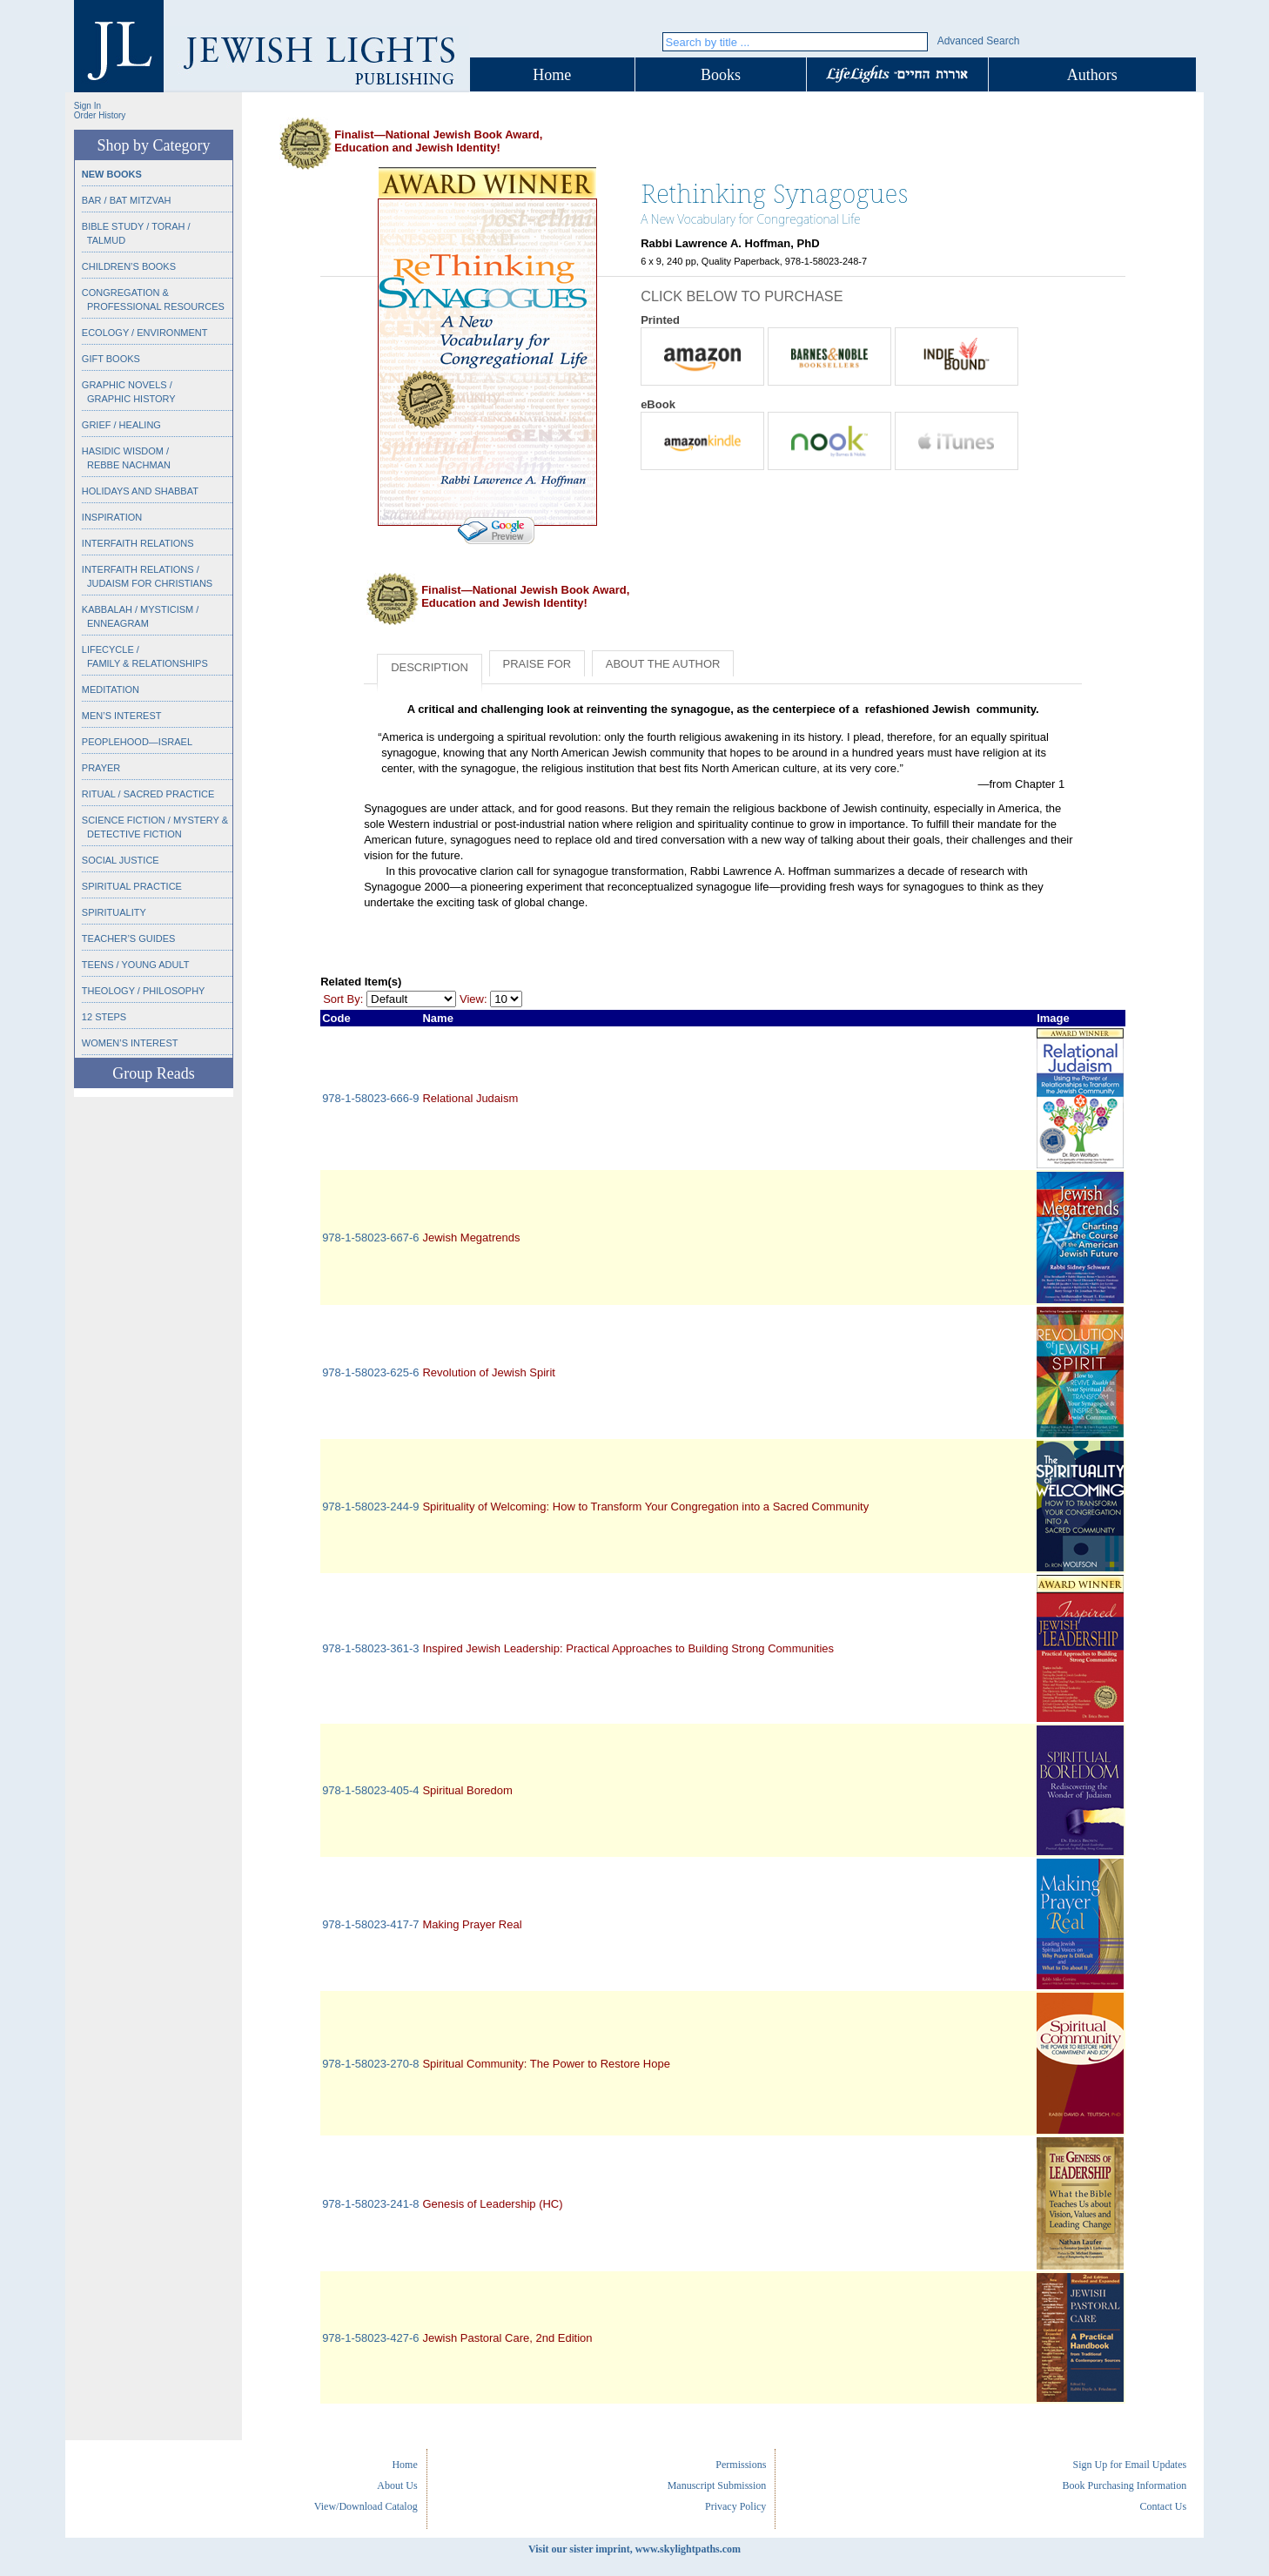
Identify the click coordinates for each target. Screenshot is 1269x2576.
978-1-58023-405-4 (370, 1790)
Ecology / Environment (145, 332)
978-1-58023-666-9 (370, 1098)
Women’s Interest (130, 1043)
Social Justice (120, 860)
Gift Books (111, 358)
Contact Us (1162, 2506)
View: (473, 999)
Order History (99, 115)
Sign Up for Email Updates (1129, 2464)
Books (721, 75)
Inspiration (112, 517)
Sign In (87, 106)
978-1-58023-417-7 (370, 1924)
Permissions (740, 2464)
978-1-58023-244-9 (370, 1506)
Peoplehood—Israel (137, 741)
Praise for (537, 663)
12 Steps (104, 1017)
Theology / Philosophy (143, 990)
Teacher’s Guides (129, 938)
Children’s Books (129, 266)
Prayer (101, 768)
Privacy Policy (735, 2506)
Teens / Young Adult (136, 964)
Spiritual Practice (132, 886)
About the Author (663, 663)
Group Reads (153, 1073)
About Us (397, 2485)
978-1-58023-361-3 (370, 1648)
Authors (1092, 75)
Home (552, 75)
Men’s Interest (122, 715)
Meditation (110, 689)
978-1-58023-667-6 (370, 1237)
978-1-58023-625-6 (370, 1372)
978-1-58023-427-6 (370, 2337)
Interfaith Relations (138, 543)
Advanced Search (978, 41)
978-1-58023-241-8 (370, 2203)
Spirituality (114, 912)
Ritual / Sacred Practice (148, 794)
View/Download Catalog (366, 2506)
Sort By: (343, 999)
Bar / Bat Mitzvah (126, 200)
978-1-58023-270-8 (370, 2063)
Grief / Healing (121, 425)
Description (429, 667)
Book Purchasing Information (1124, 2485)
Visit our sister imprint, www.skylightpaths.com (634, 2549)
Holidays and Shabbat (140, 491)
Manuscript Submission (717, 2485)
